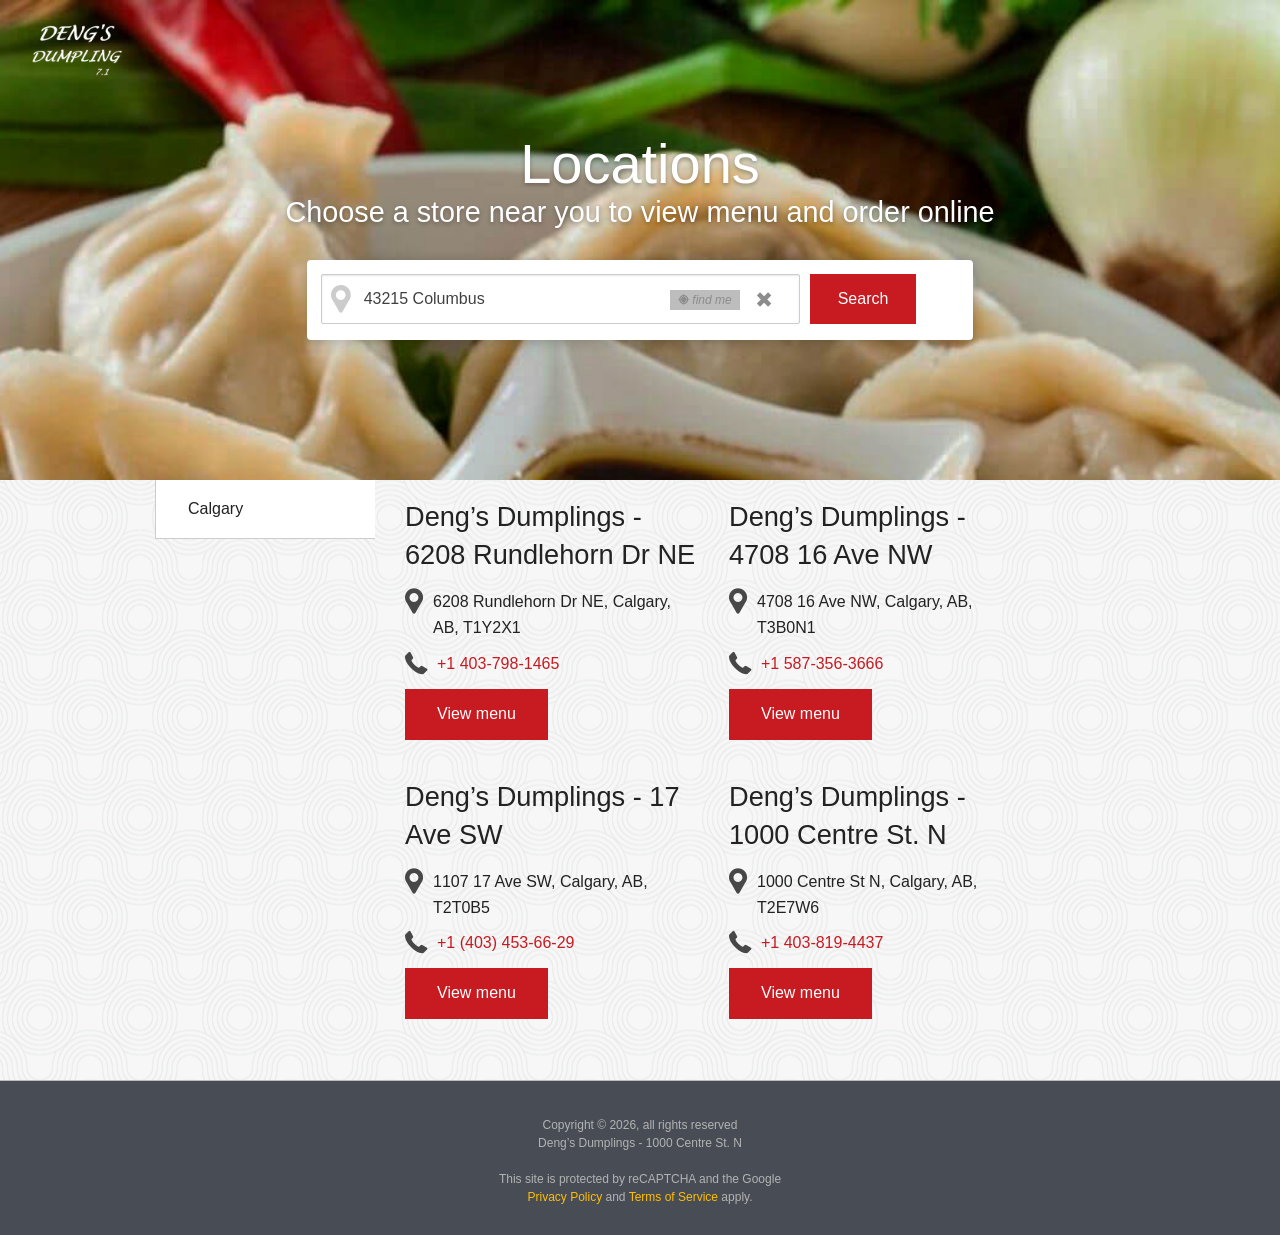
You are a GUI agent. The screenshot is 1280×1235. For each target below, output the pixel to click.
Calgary (215, 508)
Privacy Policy (565, 1197)
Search (863, 298)
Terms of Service (673, 1197)
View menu (476, 713)
